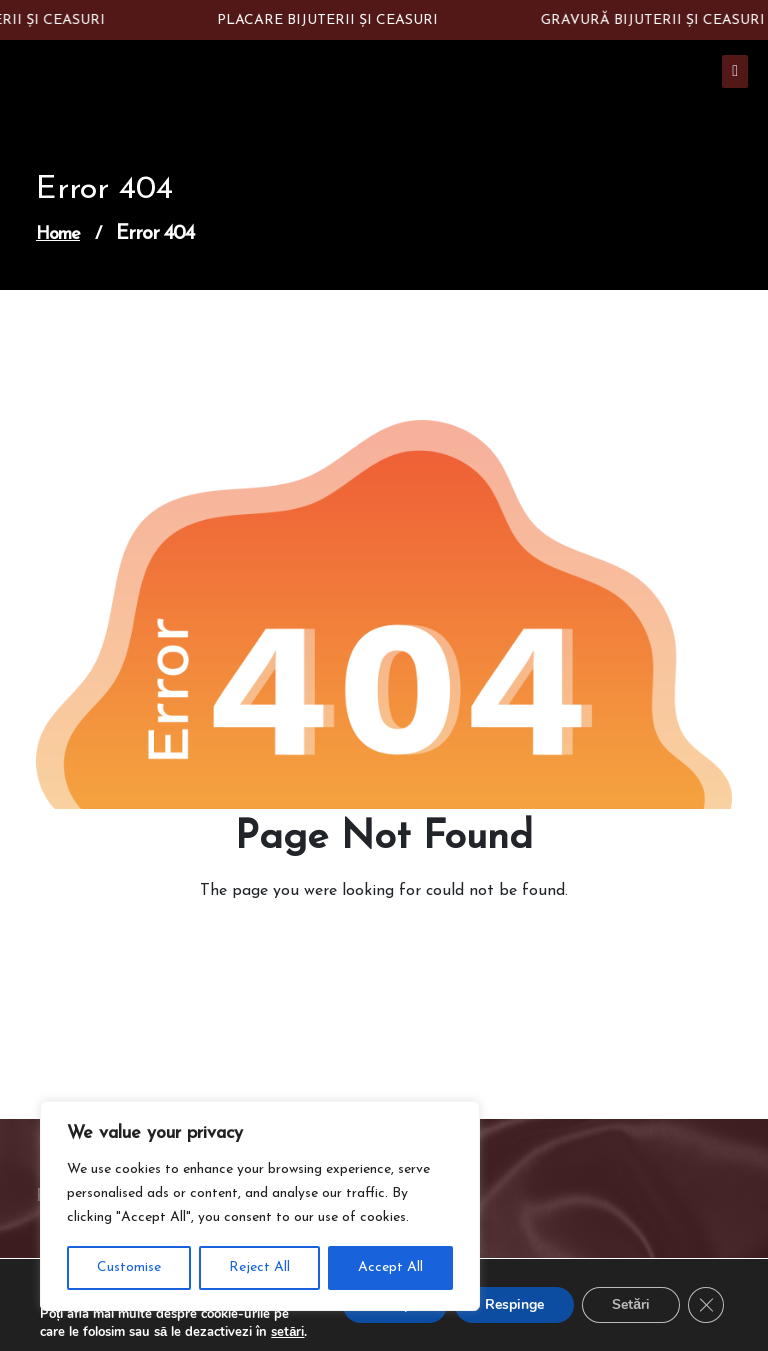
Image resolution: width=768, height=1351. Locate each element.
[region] (260, 1206)
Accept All (390, 1267)
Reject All (259, 1267)
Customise (129, 1267)
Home (58, 234)
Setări (631, 1304)
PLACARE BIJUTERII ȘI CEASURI (330, 20)
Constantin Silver (107, 79)
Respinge (514, 1304)
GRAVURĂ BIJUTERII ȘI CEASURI (656, 20)
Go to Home (372, 947)
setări (287, 1332)
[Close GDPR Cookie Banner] (706, 1305)
